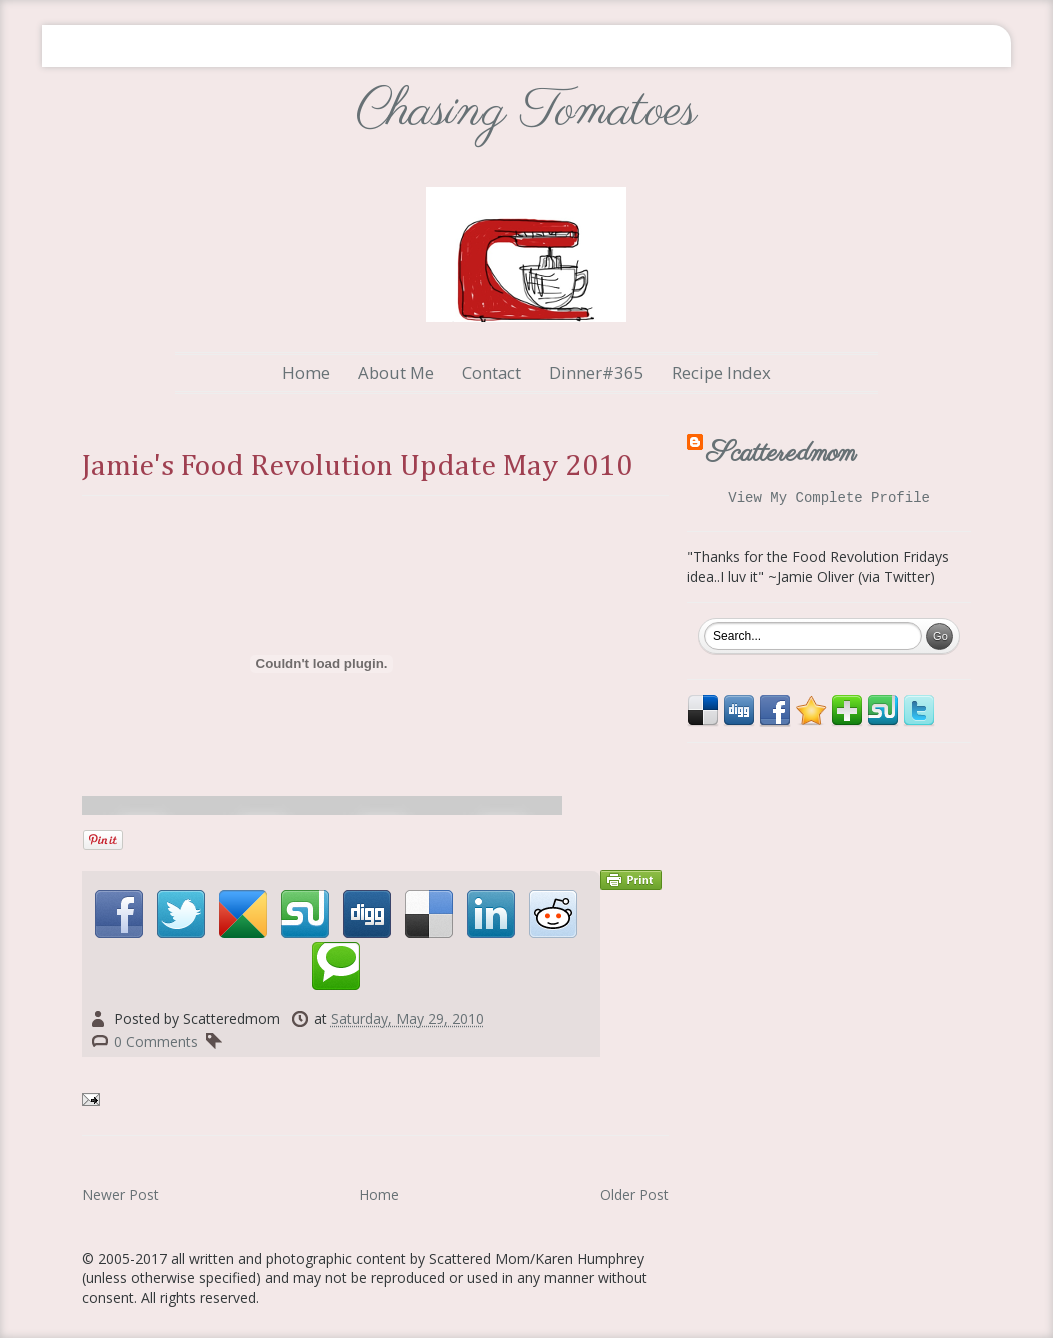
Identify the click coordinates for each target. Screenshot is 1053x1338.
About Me (396, 372)
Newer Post (120, 1194)
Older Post (634, 1194)
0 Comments (156, 1041)
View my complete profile (829, 499)
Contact (491, 372)
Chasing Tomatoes (526, 111)
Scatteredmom (781, 453)
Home (306, 372)
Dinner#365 (596, 372)
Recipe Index (721, 372)
